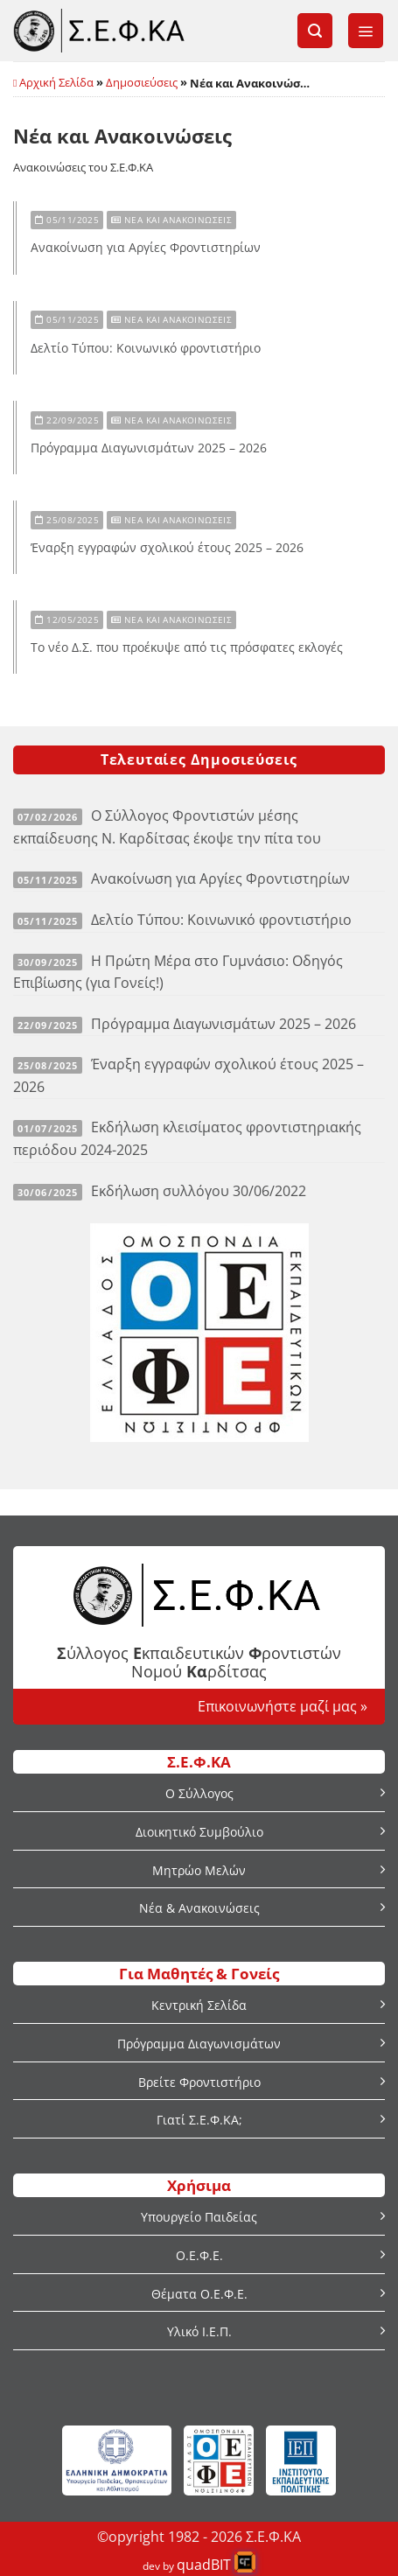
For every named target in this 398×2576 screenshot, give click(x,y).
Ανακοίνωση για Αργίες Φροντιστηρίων (146, 248)
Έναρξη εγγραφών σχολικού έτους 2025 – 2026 (167, 548)
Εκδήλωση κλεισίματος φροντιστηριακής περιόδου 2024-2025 (187, 1138)
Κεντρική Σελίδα (199, 2005)
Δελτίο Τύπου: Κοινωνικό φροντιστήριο (146, 348)
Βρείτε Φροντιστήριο (199, 2082)
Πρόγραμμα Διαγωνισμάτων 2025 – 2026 (149, 448)
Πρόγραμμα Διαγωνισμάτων (199, 2043)
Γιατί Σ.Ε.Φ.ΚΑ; (199, 2119)
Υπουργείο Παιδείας (199, 2216)
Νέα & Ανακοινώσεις (199, 1908)
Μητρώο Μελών (199, 1870)
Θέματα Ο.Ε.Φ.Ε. (199, 2294)
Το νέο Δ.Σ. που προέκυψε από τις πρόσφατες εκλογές (187, 647)
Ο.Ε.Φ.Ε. (199, 2255)
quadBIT (204, 2564)
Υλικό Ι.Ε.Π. (199, 2331)
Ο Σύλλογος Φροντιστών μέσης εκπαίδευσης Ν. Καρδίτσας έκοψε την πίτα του (167, 827)
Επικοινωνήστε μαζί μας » (282, 1706)
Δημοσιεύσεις (142, 82)
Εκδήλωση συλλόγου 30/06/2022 (198, 1190)
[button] (314, 30)
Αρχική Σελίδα (56, 82)
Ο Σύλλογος (199, 1793)
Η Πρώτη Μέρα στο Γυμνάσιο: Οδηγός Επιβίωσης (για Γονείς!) (178, 972)
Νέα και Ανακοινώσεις (171, 220)
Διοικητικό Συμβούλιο (199, 1832)
